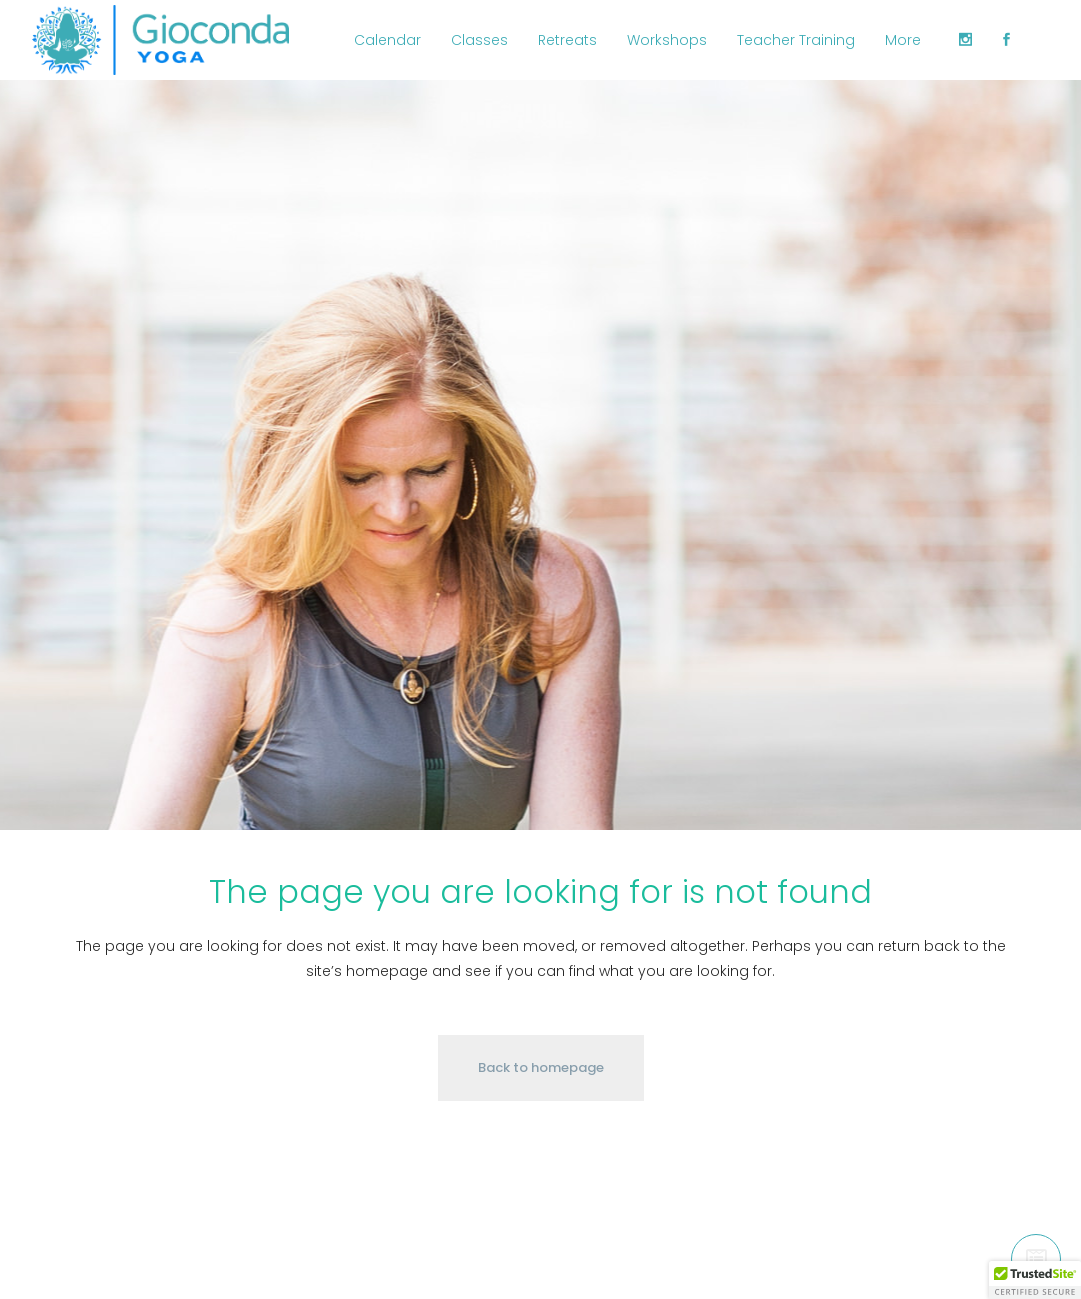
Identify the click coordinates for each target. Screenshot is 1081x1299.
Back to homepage (541, 1067)
